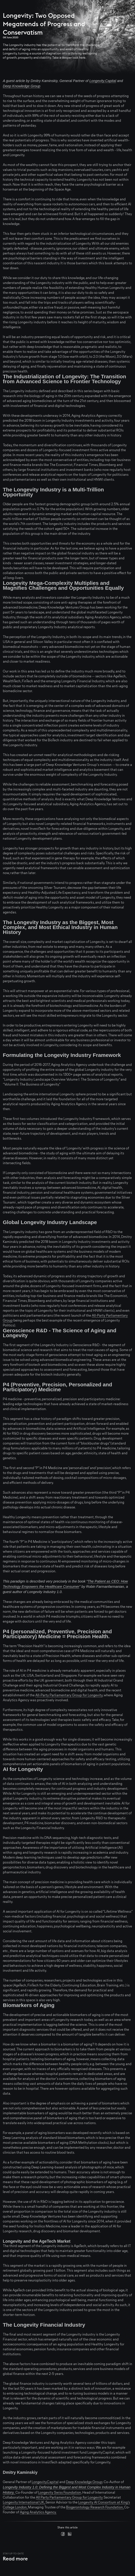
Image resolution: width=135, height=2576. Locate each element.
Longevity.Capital (45, 2482)
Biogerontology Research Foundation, (95, 2507)
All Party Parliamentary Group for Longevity (69, 2497)
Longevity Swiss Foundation (59, 2493)
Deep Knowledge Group (84, 2482)
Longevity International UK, (24, 2502)
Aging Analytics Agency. (38, 2512)
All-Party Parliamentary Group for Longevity (68, 1695)
